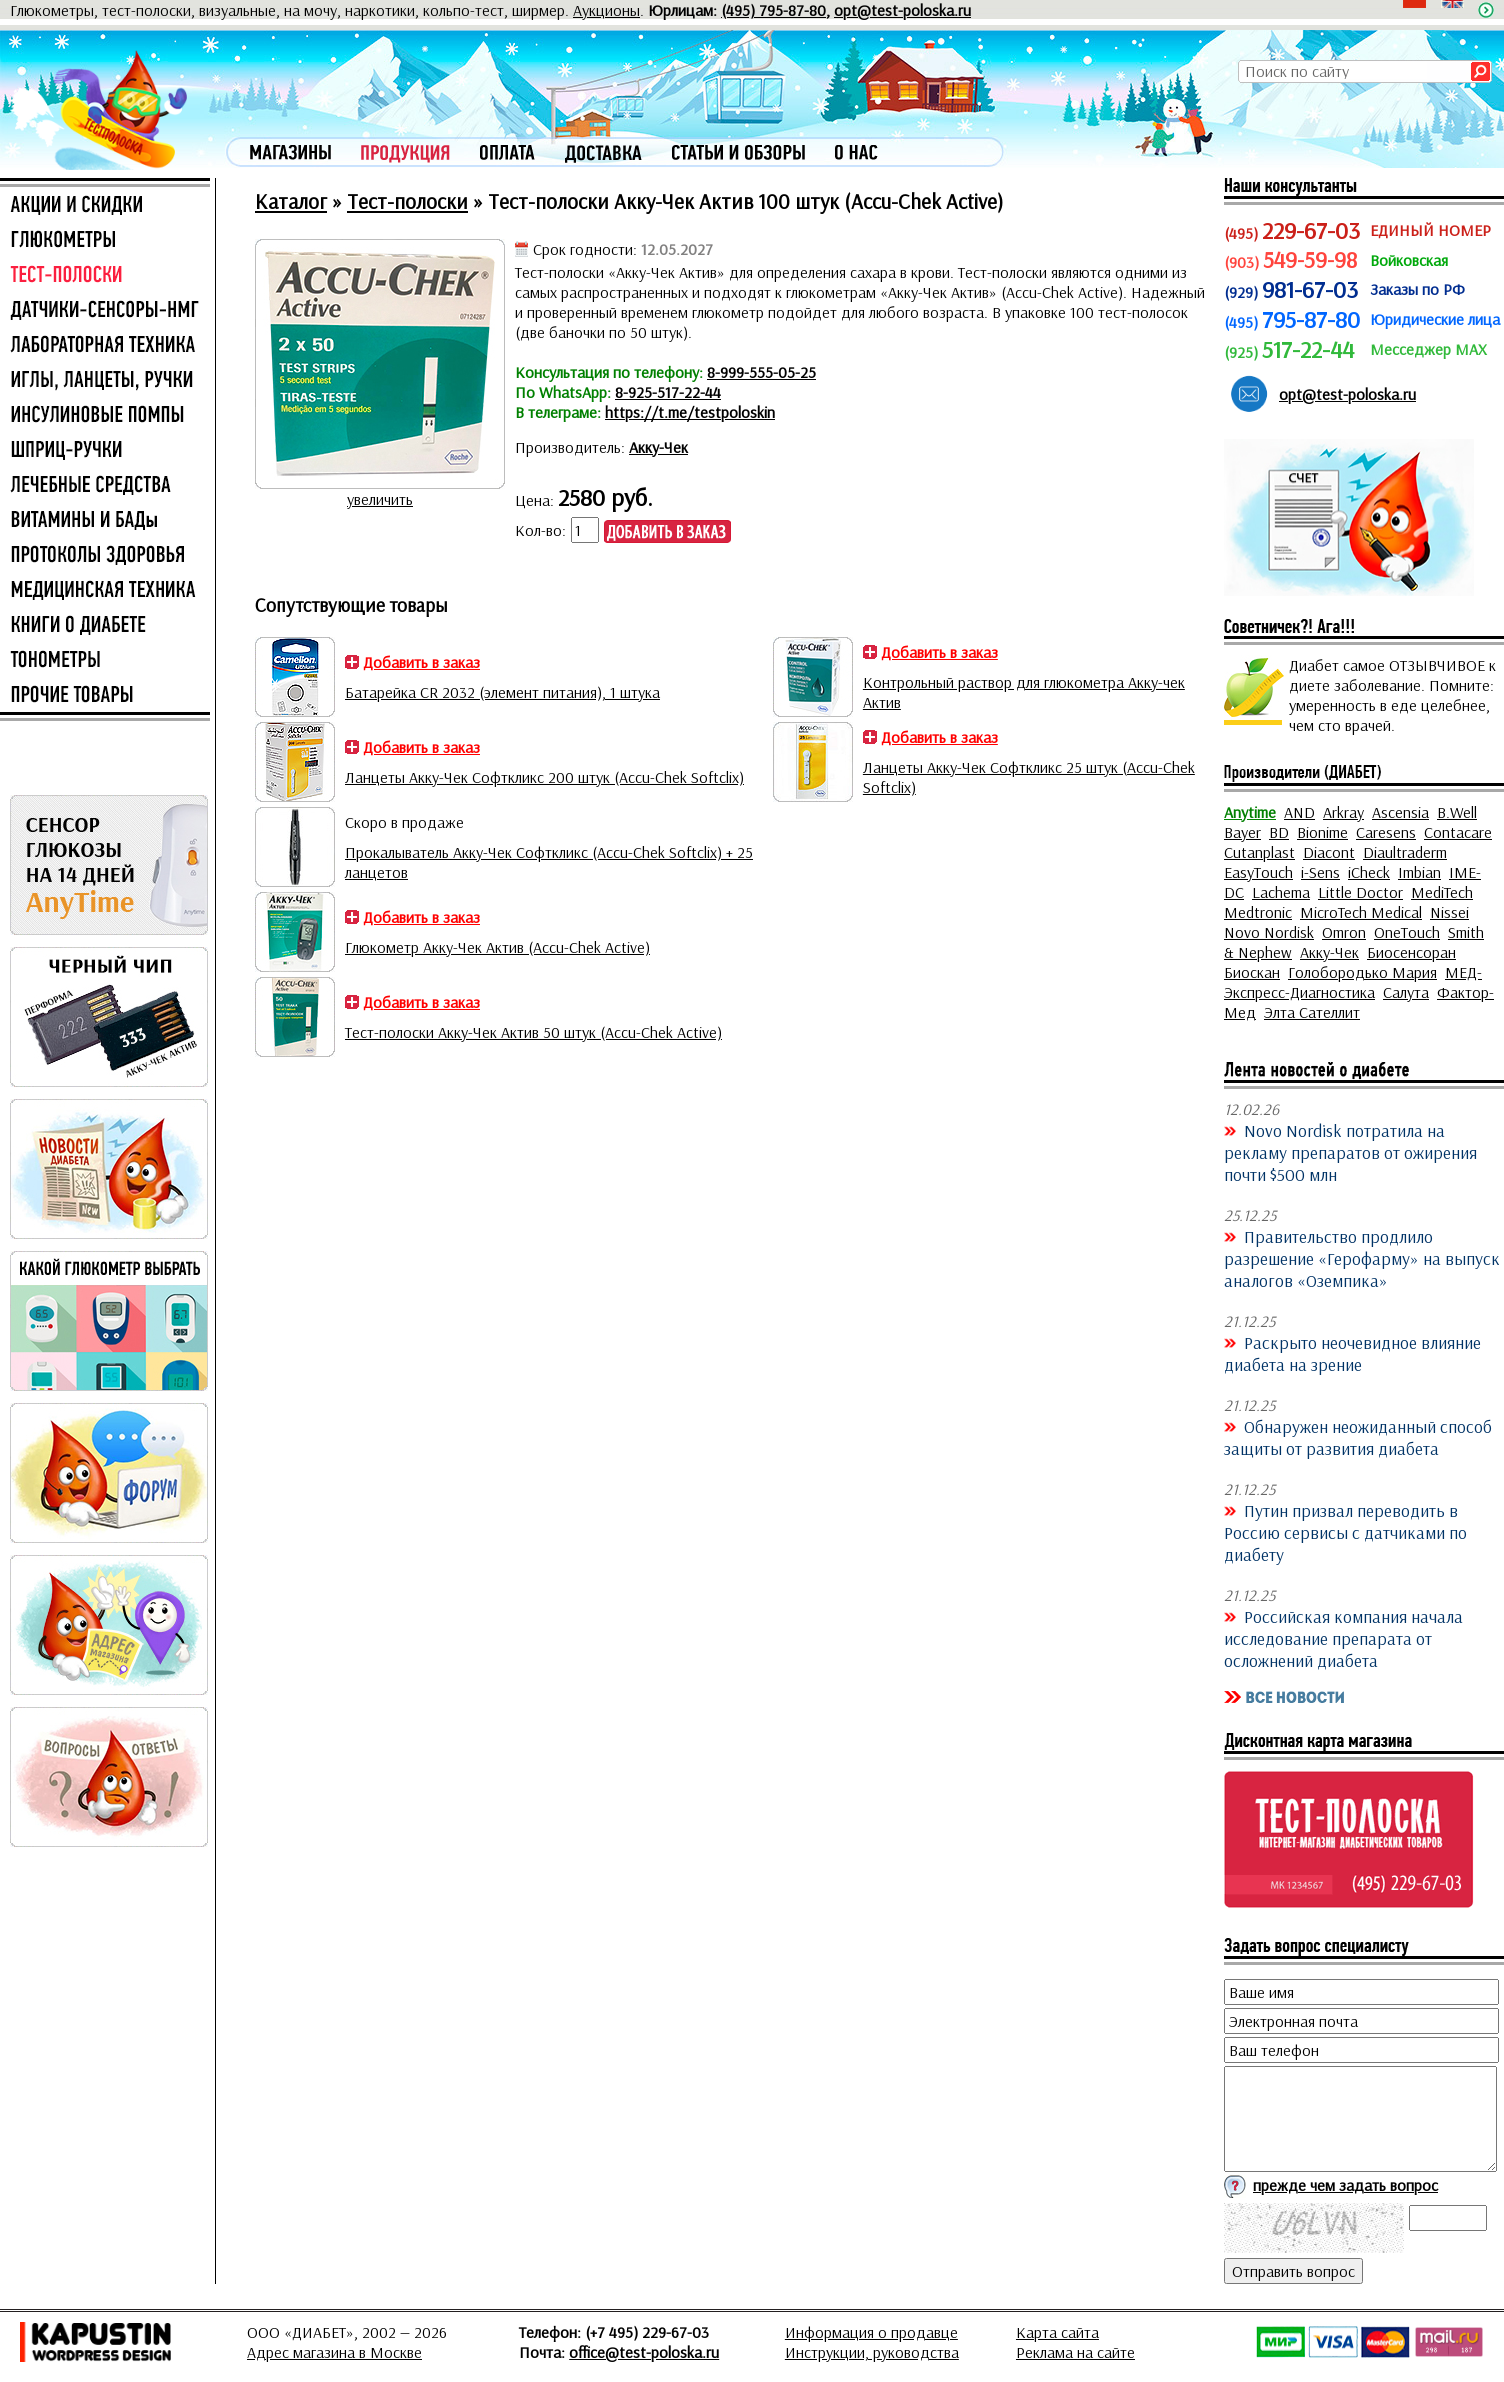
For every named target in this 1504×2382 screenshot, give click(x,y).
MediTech (1442, 892)
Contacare (1458, 832)
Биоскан (1252, 972)
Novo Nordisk (1269, 932)
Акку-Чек (658, 447)
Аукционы (606, 10)
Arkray (1343, 812)
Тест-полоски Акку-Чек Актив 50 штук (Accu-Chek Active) (533, 1032)
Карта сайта (1057, 2332)
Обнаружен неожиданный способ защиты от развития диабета (1358, 1437)
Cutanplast (1259, 852)
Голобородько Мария (1362, 972)
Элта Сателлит (1312, 1012)
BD (1279, 832)
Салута (1406, 992)
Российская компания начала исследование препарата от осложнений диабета (1343, 1638)
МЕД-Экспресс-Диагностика (1353, 982)
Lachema (1281, 892)
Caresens (1386, 832)
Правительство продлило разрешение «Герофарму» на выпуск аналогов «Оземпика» (1362, 1258)
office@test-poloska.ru (644, 2352)
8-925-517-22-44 (668, 392)
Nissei (1449, 912)
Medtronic (1258, 912)
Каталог (291, 201)
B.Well (1457, 812)
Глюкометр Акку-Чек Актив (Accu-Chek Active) (497, 947)
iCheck (1369, 872)
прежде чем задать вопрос (1345, 2185)
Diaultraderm (1405, 852)
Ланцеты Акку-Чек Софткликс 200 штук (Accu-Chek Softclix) (544, 777)
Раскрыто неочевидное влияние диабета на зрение (1352, 1353)
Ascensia (1400, 812)
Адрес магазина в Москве (334, 2352)
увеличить (380, 499)
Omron (1344, 932)
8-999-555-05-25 (761, 372)
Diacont (1329, 852)
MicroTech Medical (1361, 912)
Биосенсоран (1411, 952)
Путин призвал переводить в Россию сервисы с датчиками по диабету (1345, 1532)
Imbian (1419, 872)
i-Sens (1320, 872)
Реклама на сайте (1075, 2352)
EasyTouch (1258, 872)
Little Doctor (1360, 892)
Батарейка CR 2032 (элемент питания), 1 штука (502, 692)
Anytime (1250, 812)
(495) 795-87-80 (773, 10)
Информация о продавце (871, 2332)
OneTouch (1407, 932)
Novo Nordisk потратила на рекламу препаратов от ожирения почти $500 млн (1350, 1152)
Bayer (1242, 832)
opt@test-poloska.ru (902, 10)
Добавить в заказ (421, 662)
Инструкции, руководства (872, 2352)
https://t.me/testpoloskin (690, 412)
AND (1299, 812)
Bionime (1322, 832)
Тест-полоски (407, 201)
